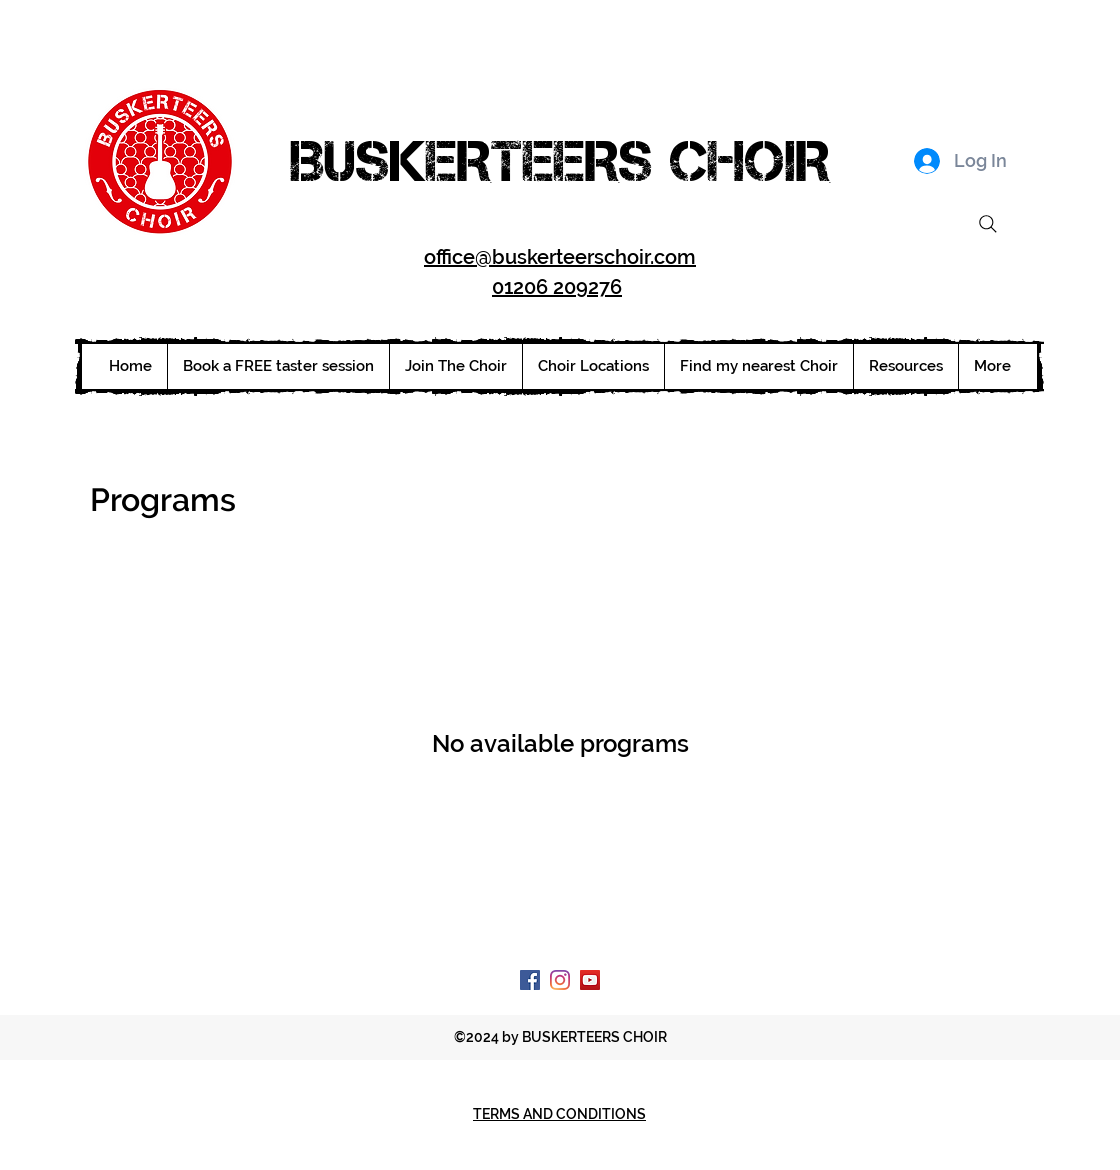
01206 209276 (557, 287)
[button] (593, 366)
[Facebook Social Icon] (530, 980)
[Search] (988, 224)
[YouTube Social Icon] (590, 980)
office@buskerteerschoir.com (560, 257)
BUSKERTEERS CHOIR (560, 161)
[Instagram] (560, 980)
